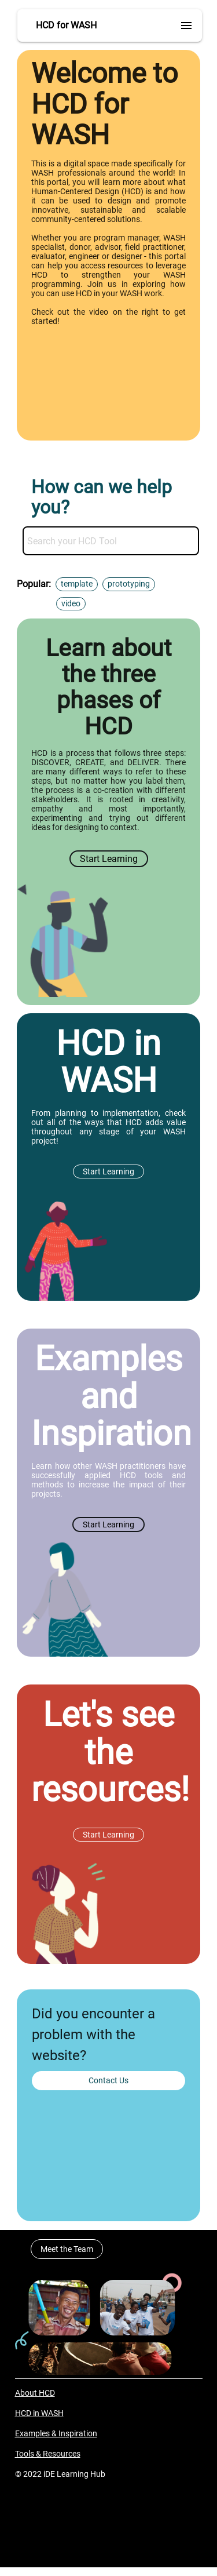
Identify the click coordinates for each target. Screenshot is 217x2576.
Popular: (34, 584)
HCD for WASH (66, 25)
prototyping (129, 583)
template (77, 583)
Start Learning (109, 858)
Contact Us (108, 2080)
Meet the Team (67, 2249)
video (70, 603)
